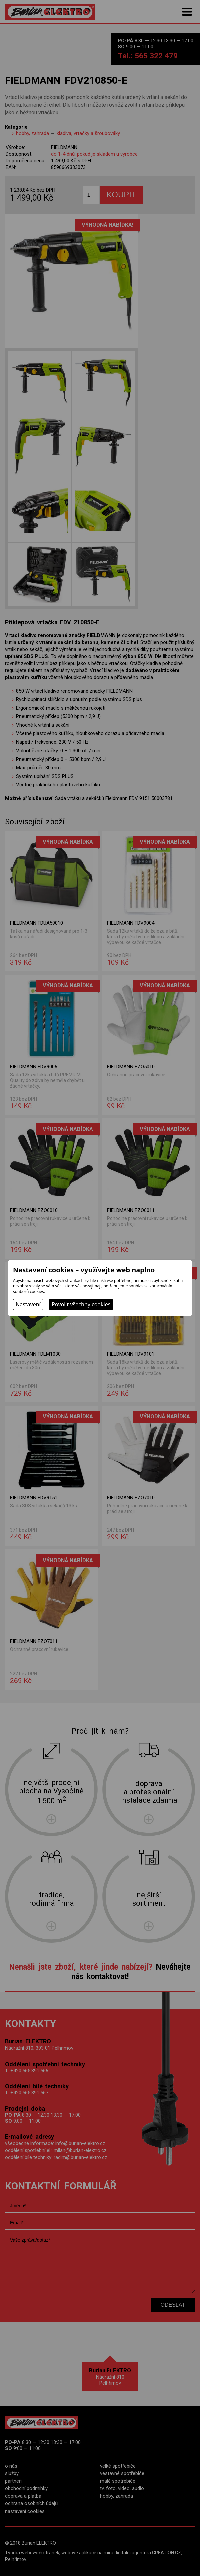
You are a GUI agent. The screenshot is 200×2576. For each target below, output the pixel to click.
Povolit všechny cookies (81, 1304)
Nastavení (28, 1304)
